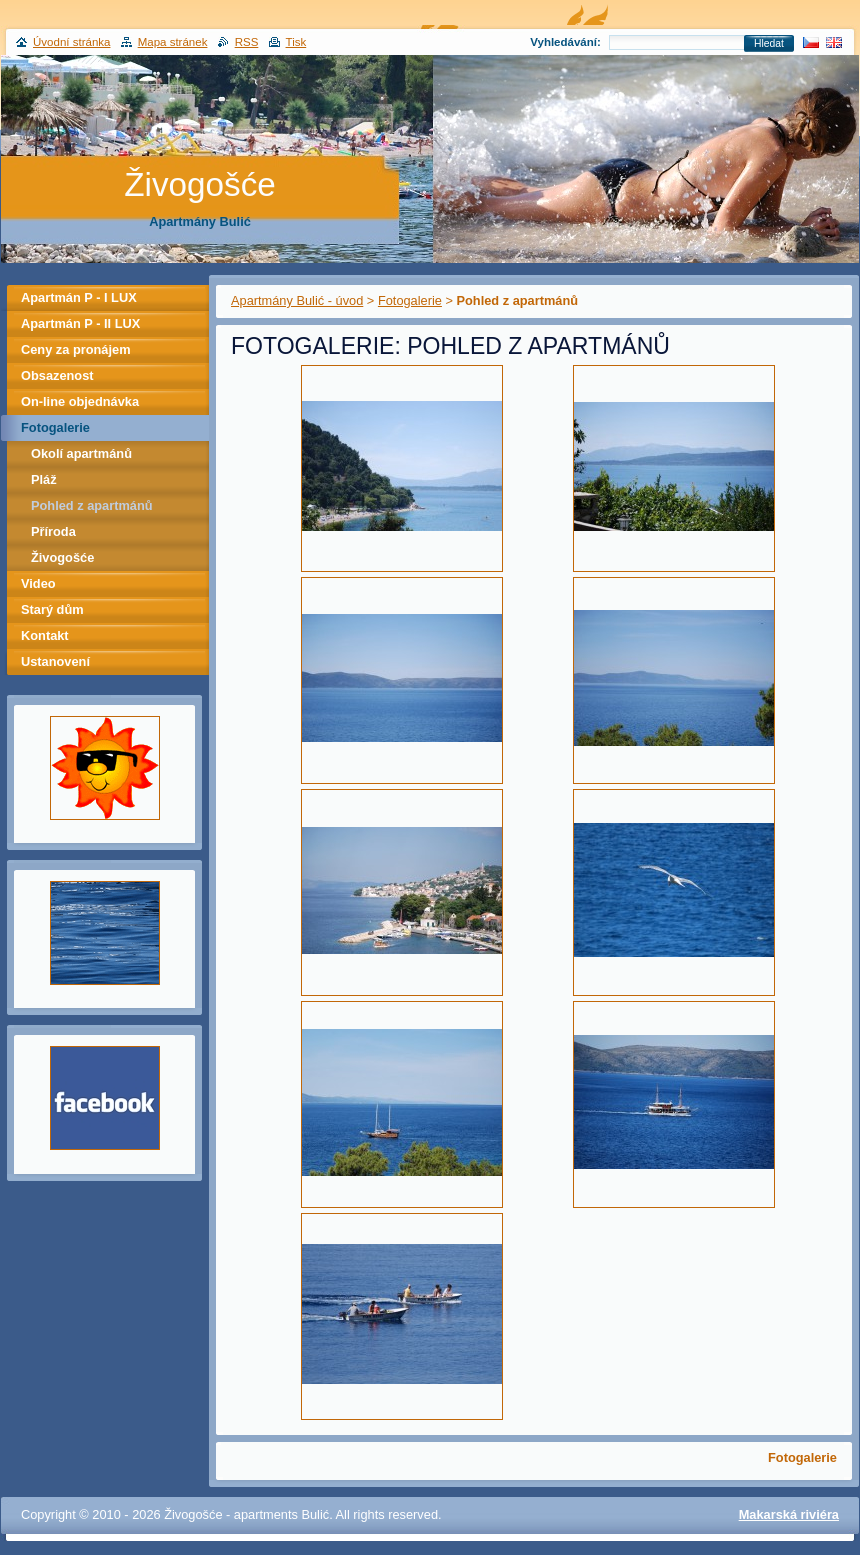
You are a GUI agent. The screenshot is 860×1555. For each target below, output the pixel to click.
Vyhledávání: (565, 42)
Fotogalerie (410, 300)
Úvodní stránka (71, 42)
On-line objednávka (80, 401)
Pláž (44, 479)
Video (38, 583)
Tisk (296, 42)
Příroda (53, 531)
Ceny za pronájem (76, 349)
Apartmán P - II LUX (80, 323)
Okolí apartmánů (81, 453)
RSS (247, 42)
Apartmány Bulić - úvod (297, 300)
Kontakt (45, 635)
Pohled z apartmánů (92, 505)
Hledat (769, 43)
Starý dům (52, 609)
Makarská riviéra (789, 1514)
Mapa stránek (173, 42)
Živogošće (62, 557)
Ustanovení (55, 661)
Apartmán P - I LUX (79, 297)
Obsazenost (57, 375)
